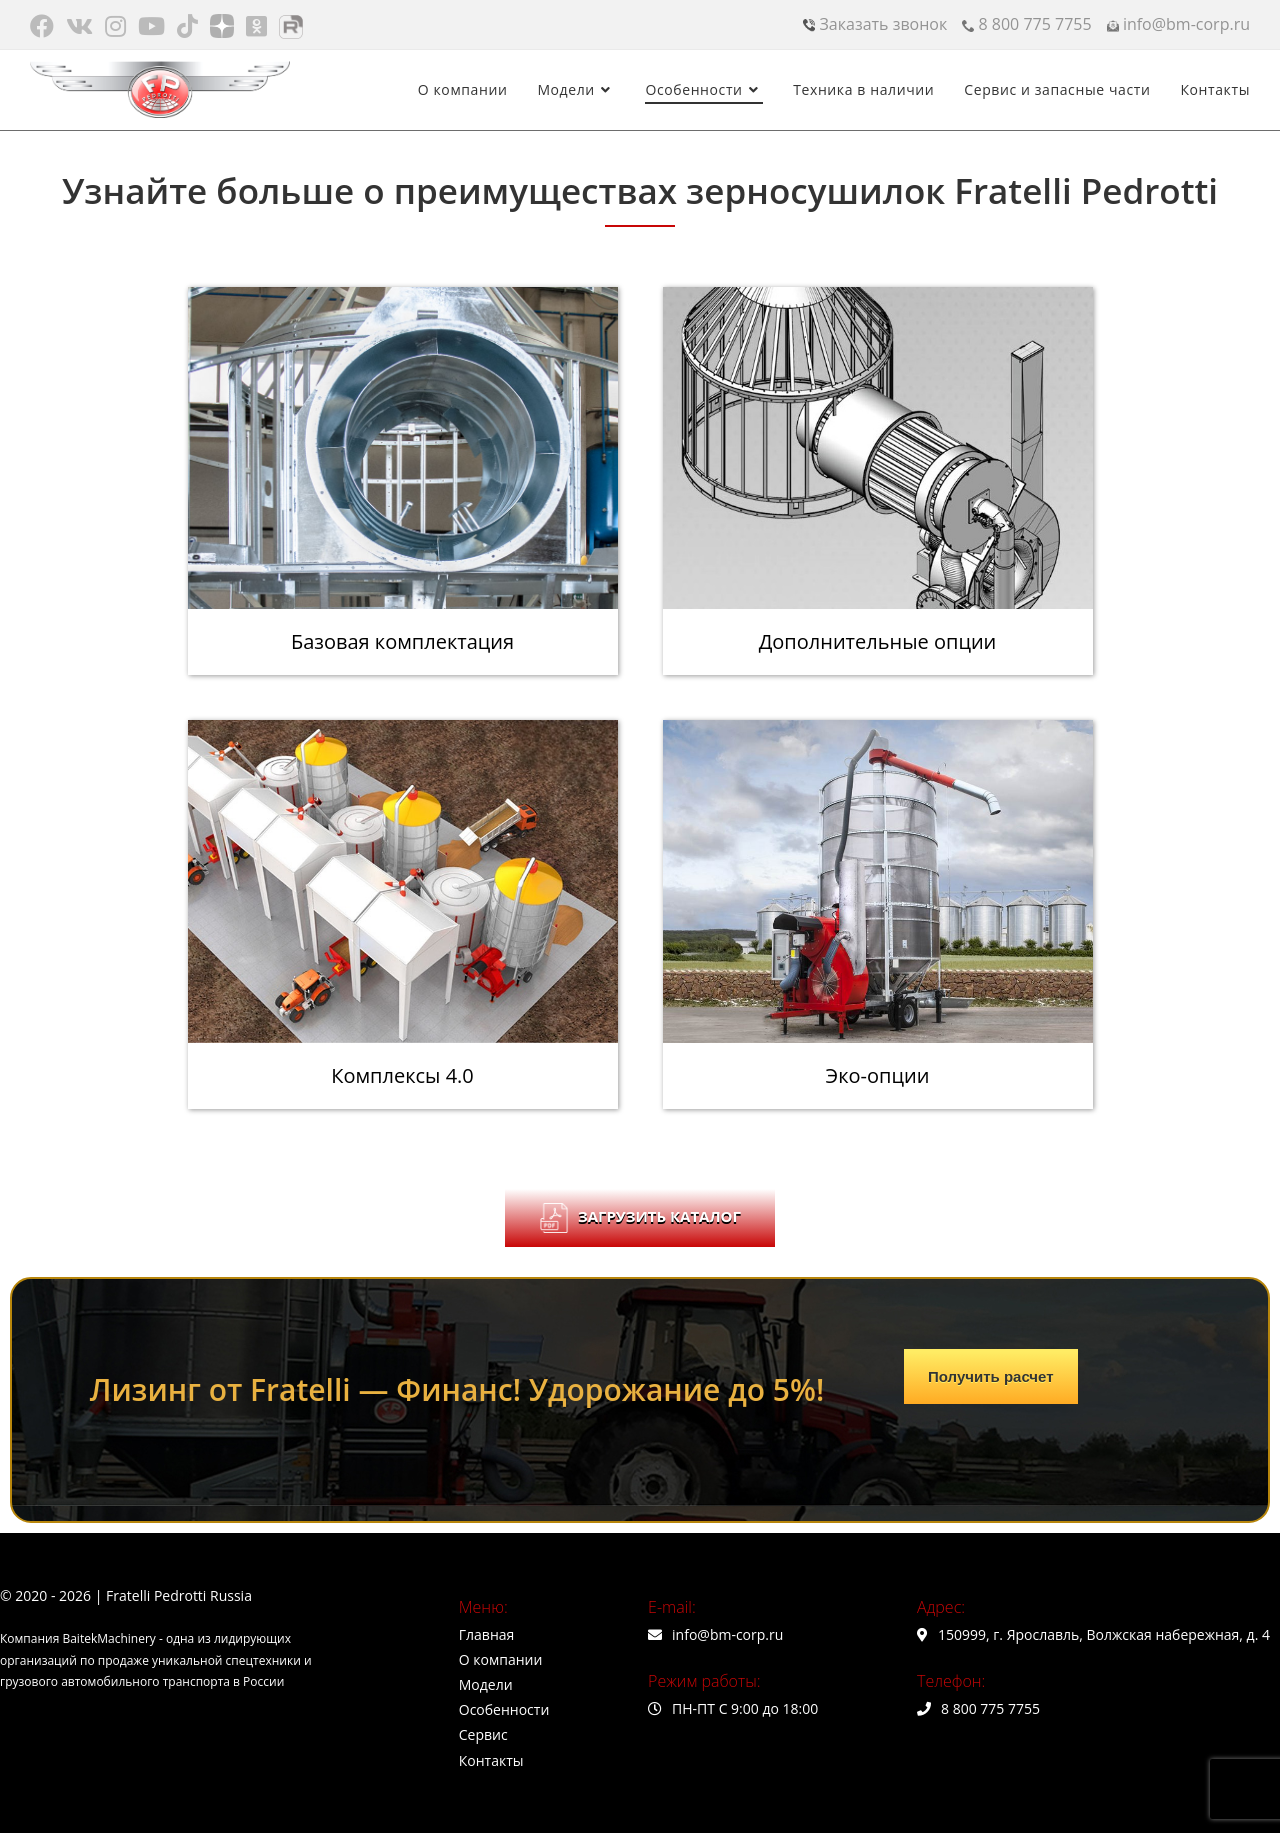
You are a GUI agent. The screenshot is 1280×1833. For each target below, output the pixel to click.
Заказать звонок (875, 24)
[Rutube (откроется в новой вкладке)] (291, 26)
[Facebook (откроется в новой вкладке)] (45, 26)
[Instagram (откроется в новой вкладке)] (115, 26)
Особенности (504, 1709)
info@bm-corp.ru (1178, 24)
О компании (501, 1659)
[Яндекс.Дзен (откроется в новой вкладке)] (222, 26)
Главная (487, 1634)
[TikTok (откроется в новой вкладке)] (187, 26)
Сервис (483, 1734)
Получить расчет (991, 1376)
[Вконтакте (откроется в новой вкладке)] (79, 26)
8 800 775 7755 (1026, 24)
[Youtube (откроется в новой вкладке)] (151, 26)
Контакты (491, 1760)
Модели (486, 1684)
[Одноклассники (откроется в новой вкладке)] (256, 26)
